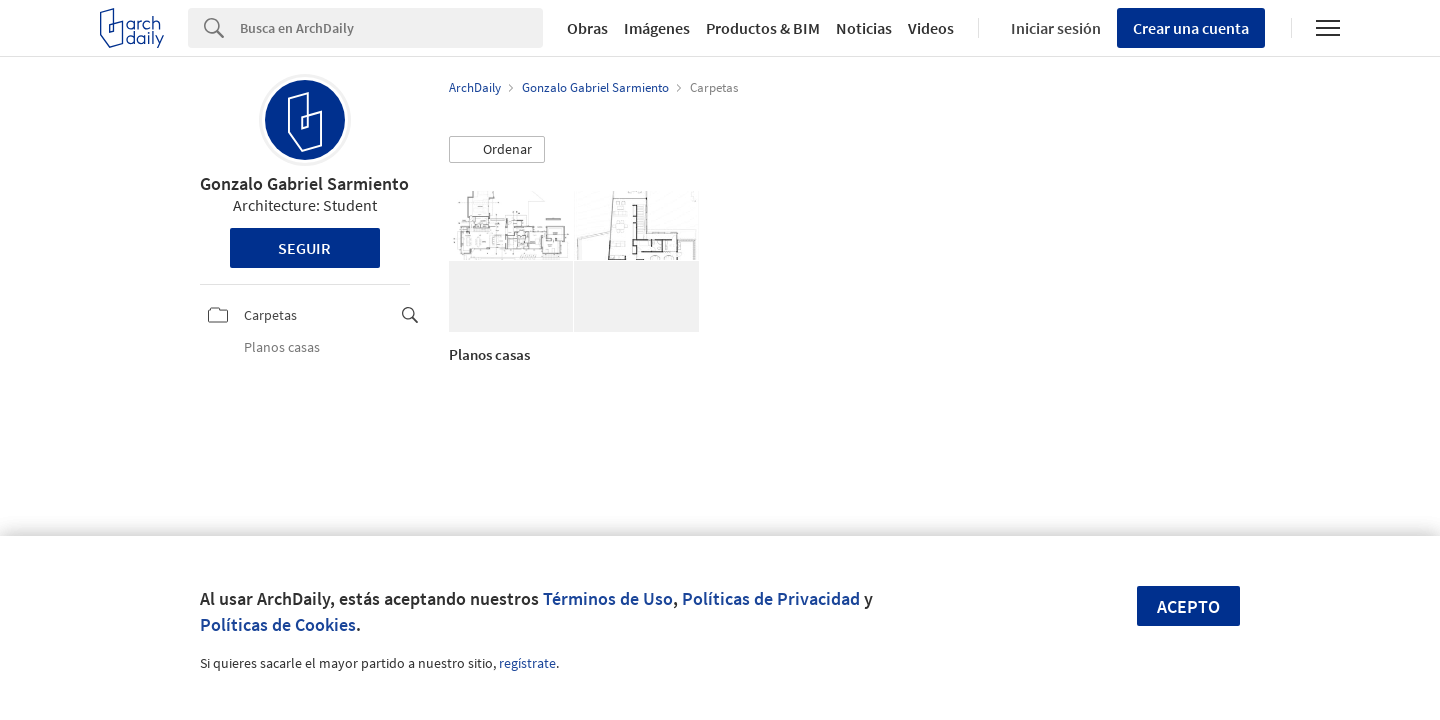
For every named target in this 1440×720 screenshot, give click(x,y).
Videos (931, 28)
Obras (587, 28)
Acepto (1188, 606)
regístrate (527, 663)
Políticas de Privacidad (771, 598)
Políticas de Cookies (278, 624)
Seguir (304, 248)
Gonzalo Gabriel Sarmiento (304, 183)
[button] (497, 150)
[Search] (391, 28)
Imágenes (657, 28)
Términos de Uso (608, 598)
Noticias (864, 28)
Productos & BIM (763, 28)
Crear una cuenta (1191, 28)
